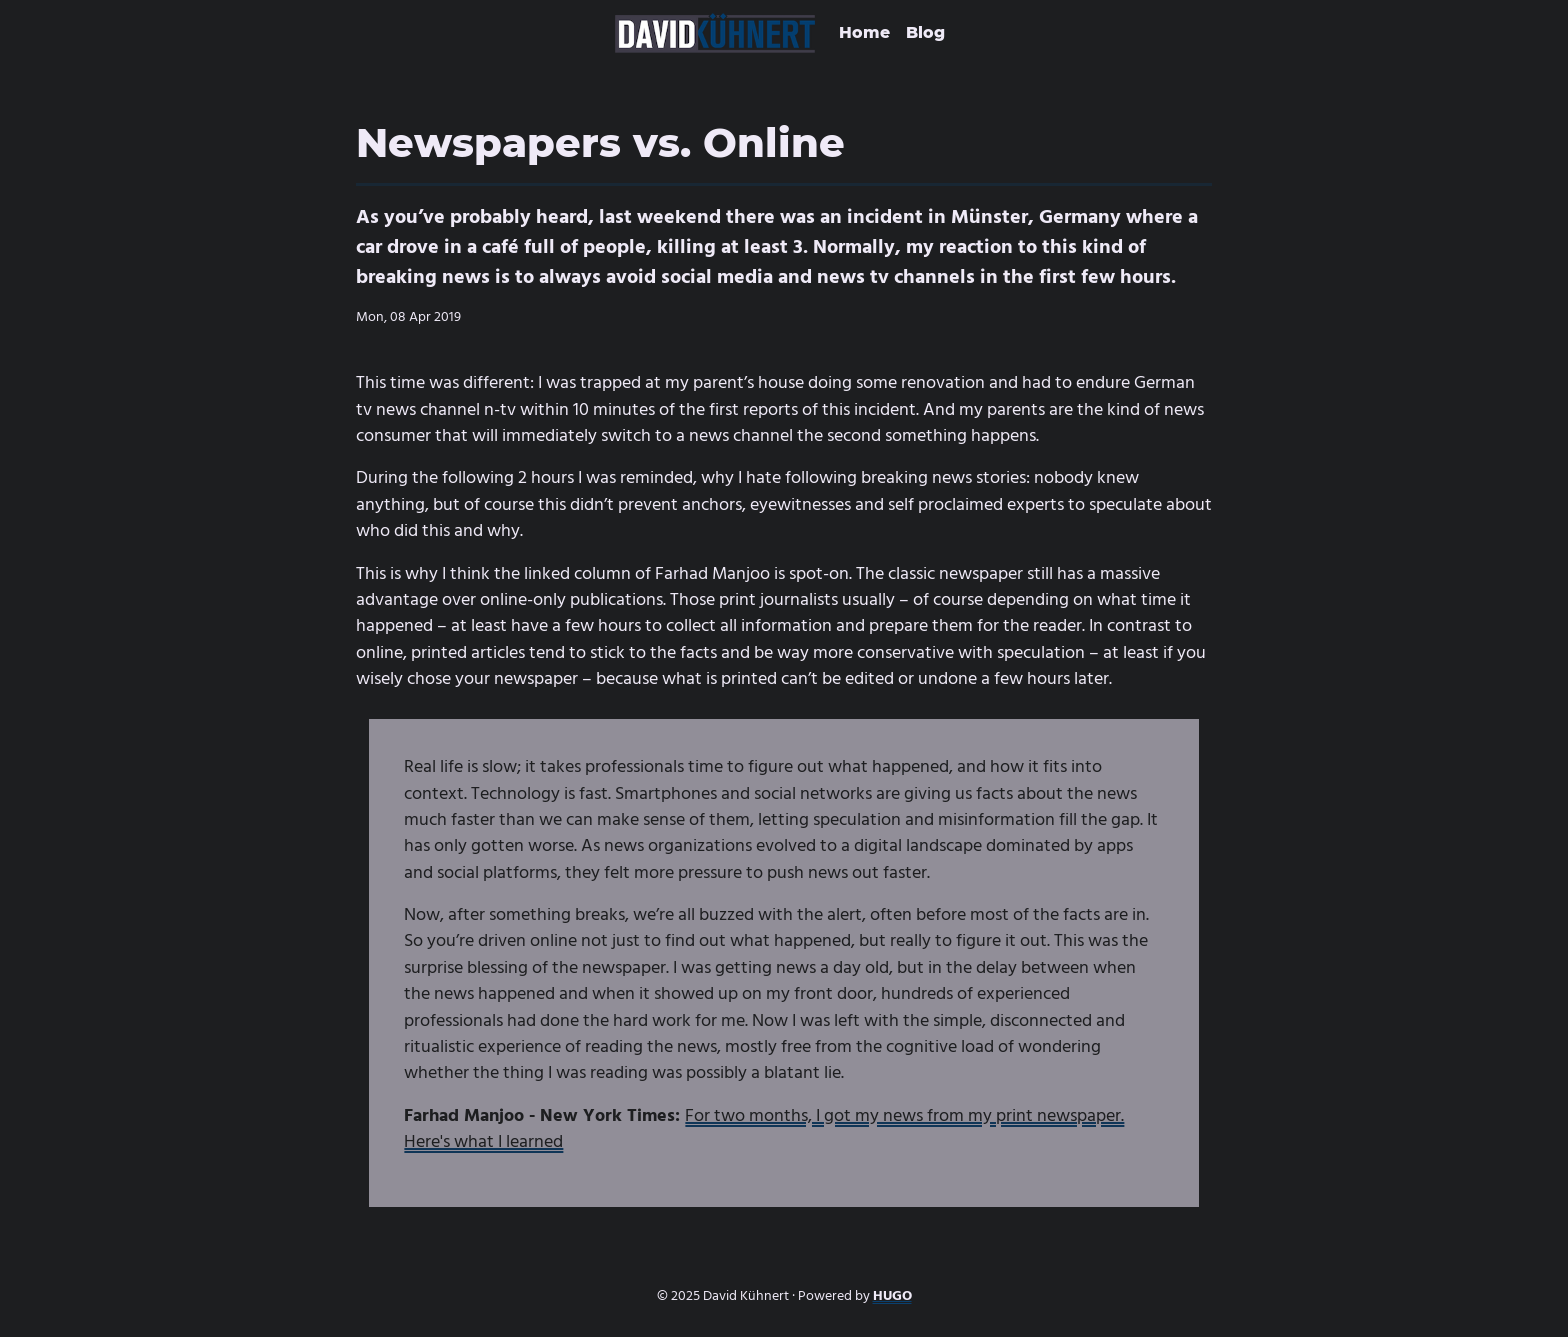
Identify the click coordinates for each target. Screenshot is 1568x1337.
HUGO (892, 1296)
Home (864, 32)
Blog (925, 32)
